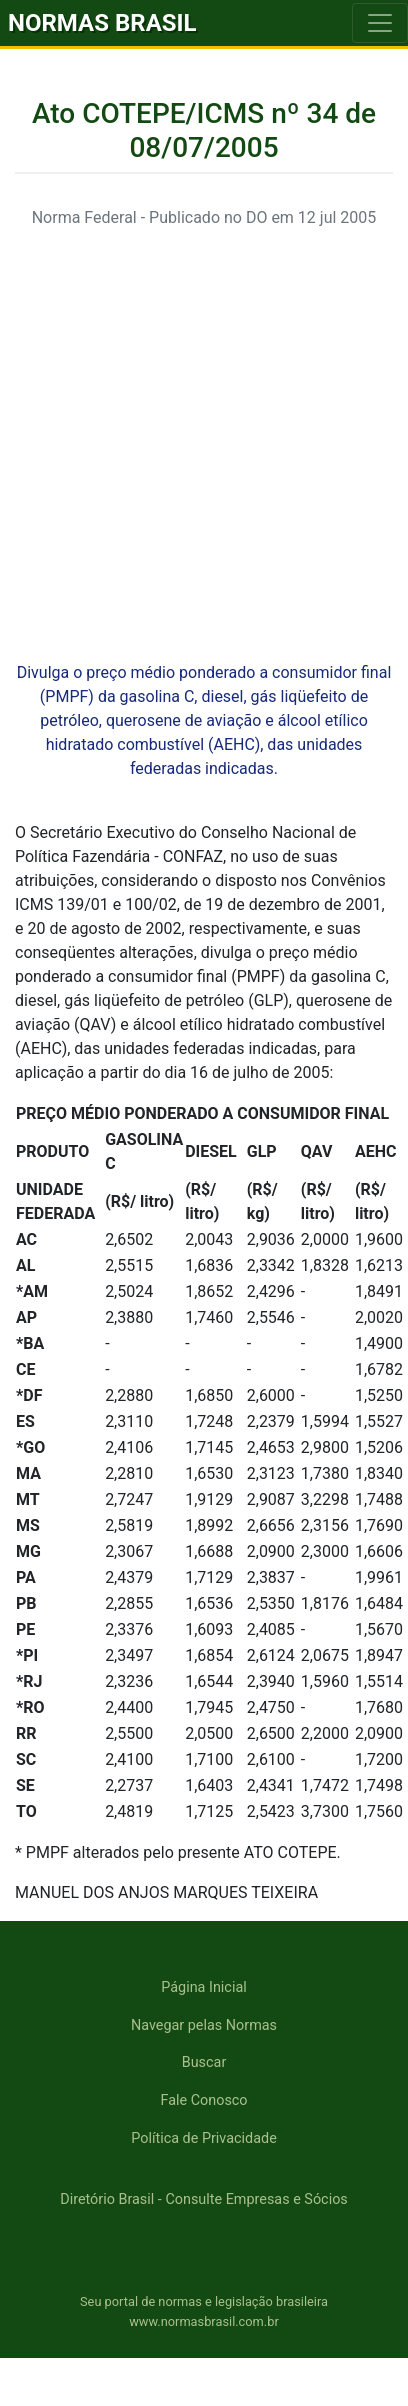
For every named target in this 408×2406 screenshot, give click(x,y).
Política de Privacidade (204, 2138)
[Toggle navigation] (380, 23)
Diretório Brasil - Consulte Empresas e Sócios (204, 2199)
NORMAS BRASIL (102, 23)
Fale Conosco (203, 2100)
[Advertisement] (187, 433)
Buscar (204, 2062)
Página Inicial (203, 1987)
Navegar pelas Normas (204, 2025)
